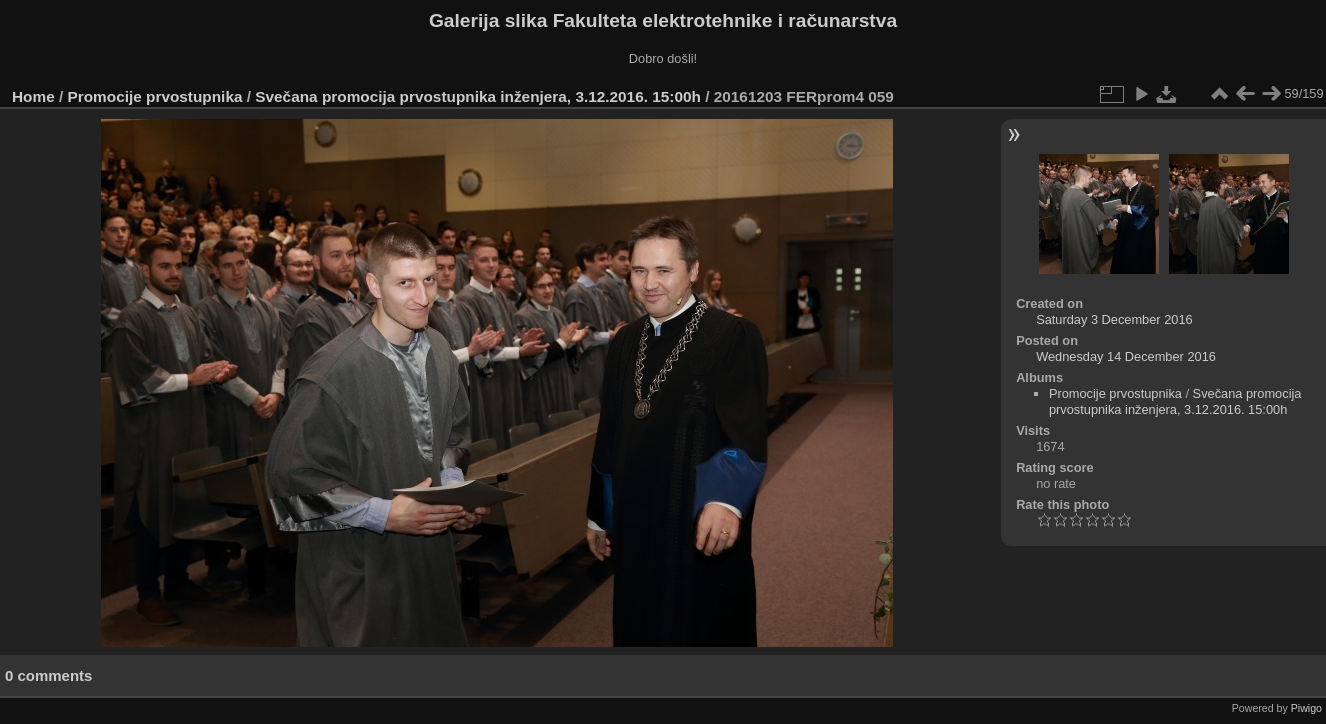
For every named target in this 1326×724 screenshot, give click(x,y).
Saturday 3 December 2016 (1114, 319)
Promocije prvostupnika (155, 96)
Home (33, 96)
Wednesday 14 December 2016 (1126, 356)
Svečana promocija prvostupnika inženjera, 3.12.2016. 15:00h (478, 96)
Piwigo (1306, 708)
